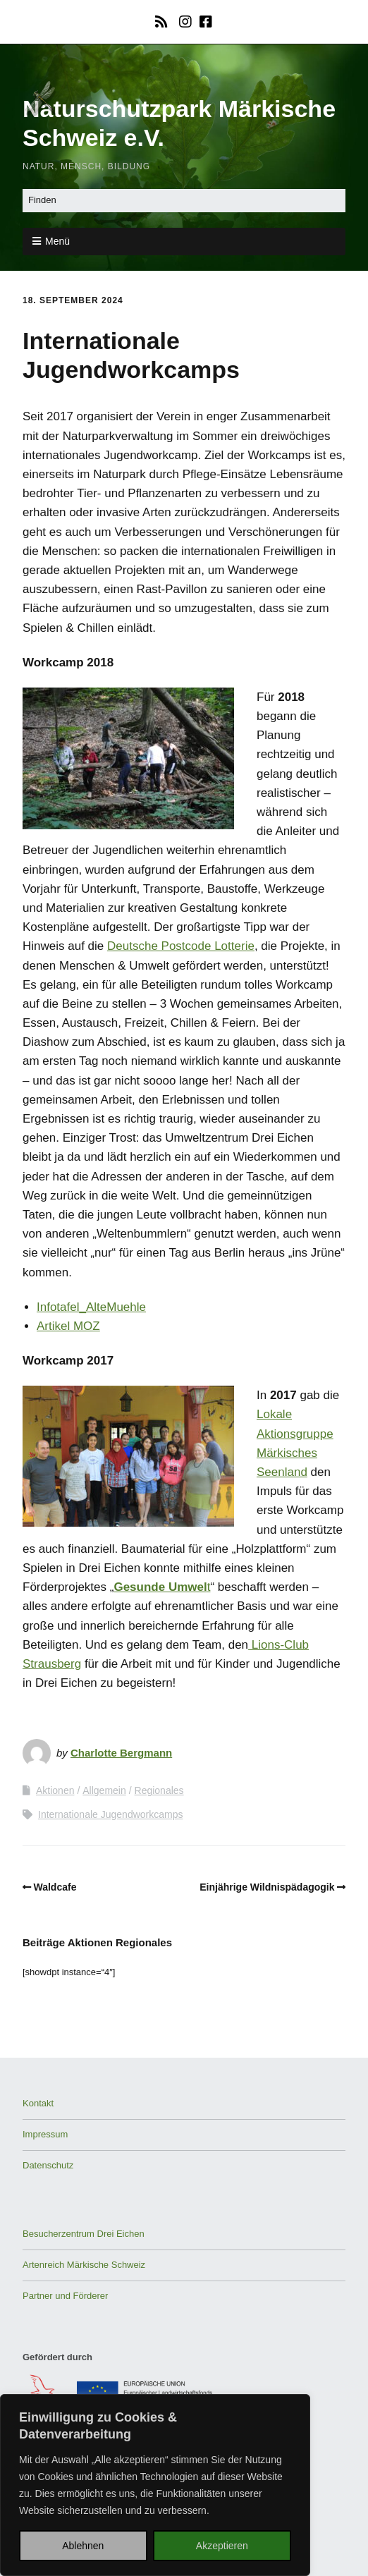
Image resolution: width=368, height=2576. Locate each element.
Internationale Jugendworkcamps (110, 1814)
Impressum (45, 2134)
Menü (57, 241)
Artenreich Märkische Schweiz (84, 2264)
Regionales (159, 1790)
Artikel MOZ (68, 1326)
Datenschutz (48, 2165)
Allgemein (103, 1790)
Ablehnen (83, 2545)
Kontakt (38, 2103)
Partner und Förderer (65, 2295)
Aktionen (55, 1790)
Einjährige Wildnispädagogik (267, 1887)
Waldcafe (55, 1887)
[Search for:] (184, 200)
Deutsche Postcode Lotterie (180, 946)
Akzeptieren (222, 2545)
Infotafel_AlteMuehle (91, 1307)
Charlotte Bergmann (121, 1753)
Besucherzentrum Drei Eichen (84, 2233)
